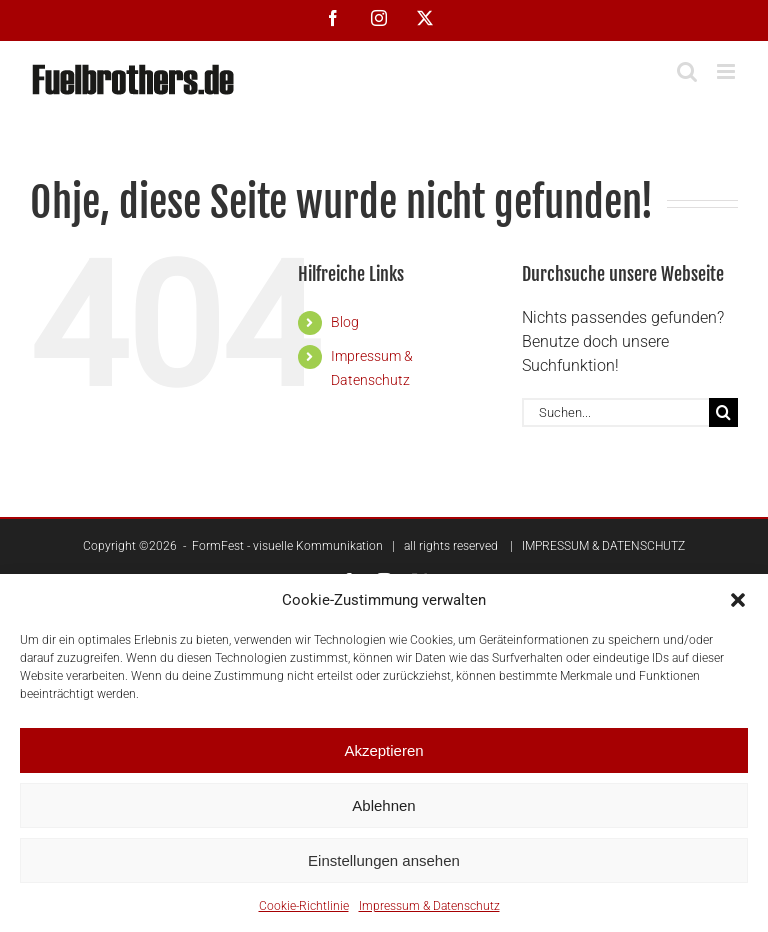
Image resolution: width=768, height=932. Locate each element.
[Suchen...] (615, 412)
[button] (738, 600)
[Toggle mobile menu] (727, 71)
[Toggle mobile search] (687, 71)
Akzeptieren (383, 750)
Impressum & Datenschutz (429, 906)
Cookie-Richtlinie (304, 906)
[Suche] (723, 412)
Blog (345, 322)
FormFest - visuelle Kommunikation (287, 546)
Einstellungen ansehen (384, 860)
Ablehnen (383, 805)
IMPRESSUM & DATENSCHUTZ (603, 546)
